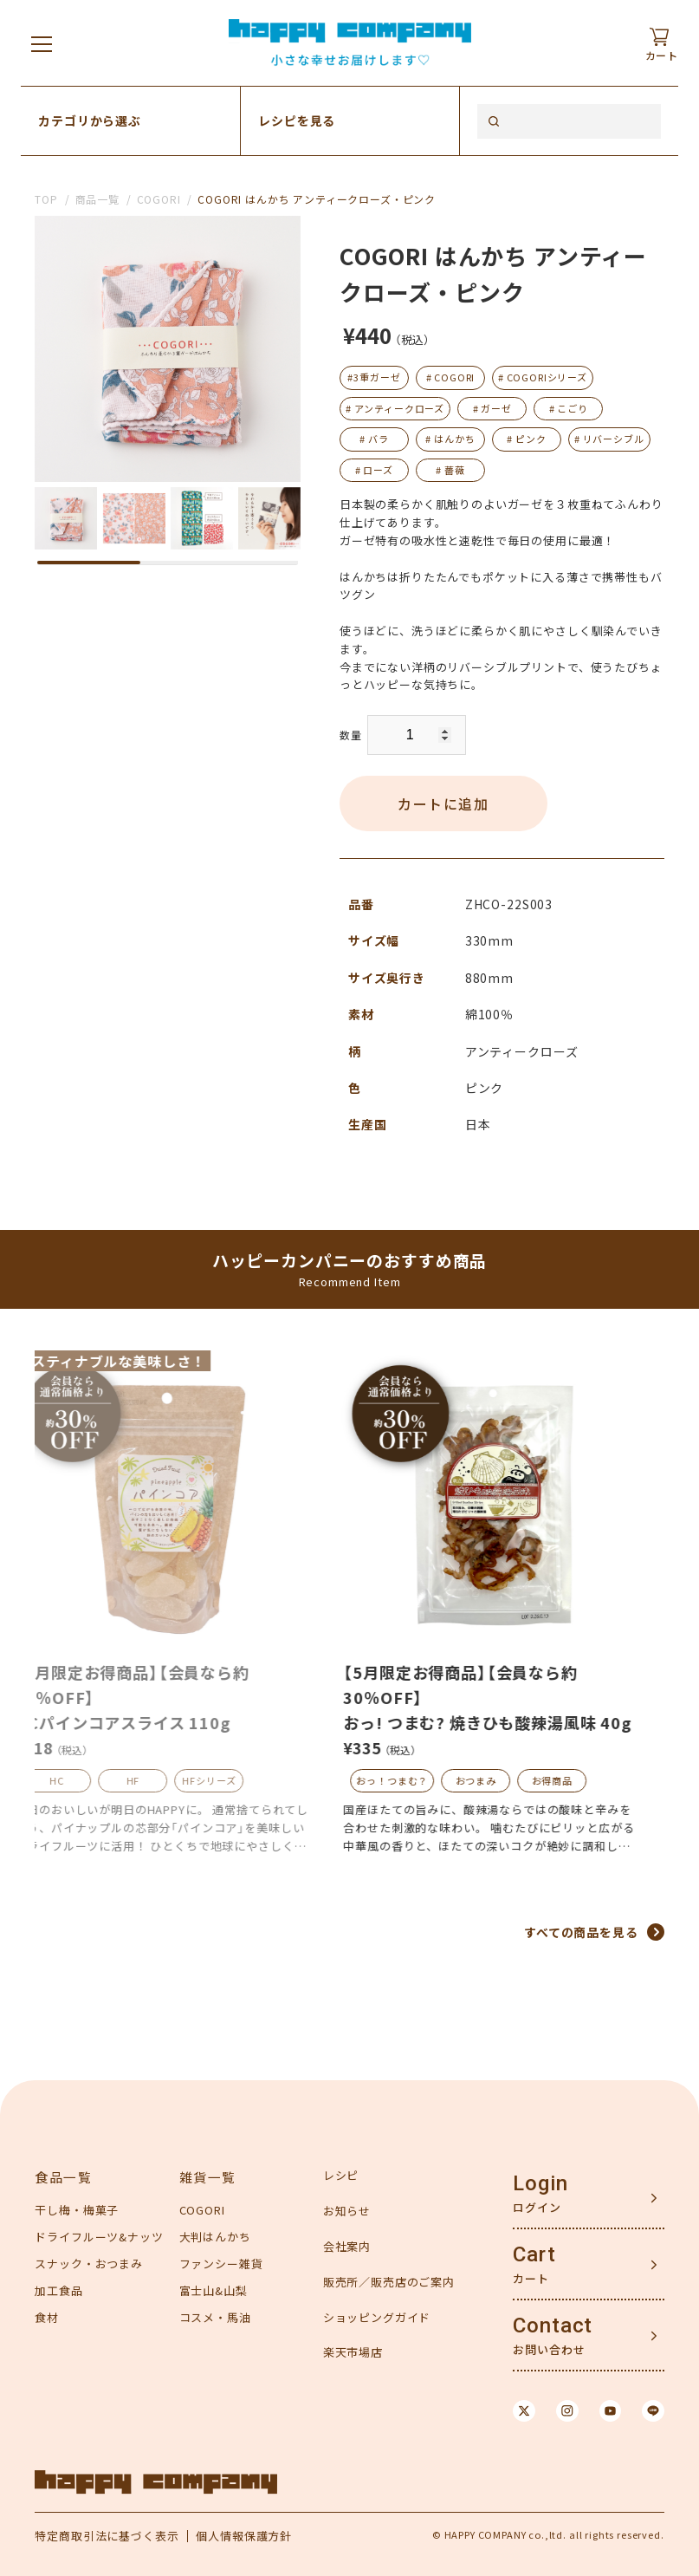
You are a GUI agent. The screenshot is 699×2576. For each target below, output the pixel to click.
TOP (46, 199)
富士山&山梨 (213, 2290)
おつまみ (499, 1780)
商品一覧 (97, 199)
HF (157, 1780)
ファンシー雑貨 (221, 2263)
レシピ (341, 2176)
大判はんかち (215, 2236)
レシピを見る (296, 120)
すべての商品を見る (581, 1932)
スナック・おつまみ (89, 2263)
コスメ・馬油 (215, 2317)
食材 (47, 2317)
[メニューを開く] (41, 43)
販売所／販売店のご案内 (389, 2282)
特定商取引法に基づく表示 (106, 2535)
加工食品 (58, 2290)
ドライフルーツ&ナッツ (99, 2236)
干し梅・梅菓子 (77, 2210)
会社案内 (347, 2246)
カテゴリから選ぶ (89, 120)
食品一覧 (63, 2178)
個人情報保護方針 (245, 2535)
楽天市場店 (353, 2353)
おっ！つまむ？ (415, 1780)
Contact (552, 2326)
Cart (534, 2255)
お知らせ (347, 2210)
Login (540, 2184)
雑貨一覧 (207, 2178)
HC (80, 1780)
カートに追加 (443, 803)
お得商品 (575, 1780)
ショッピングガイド (377, 2317)
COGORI (159, 199)
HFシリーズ (232, 1780)
